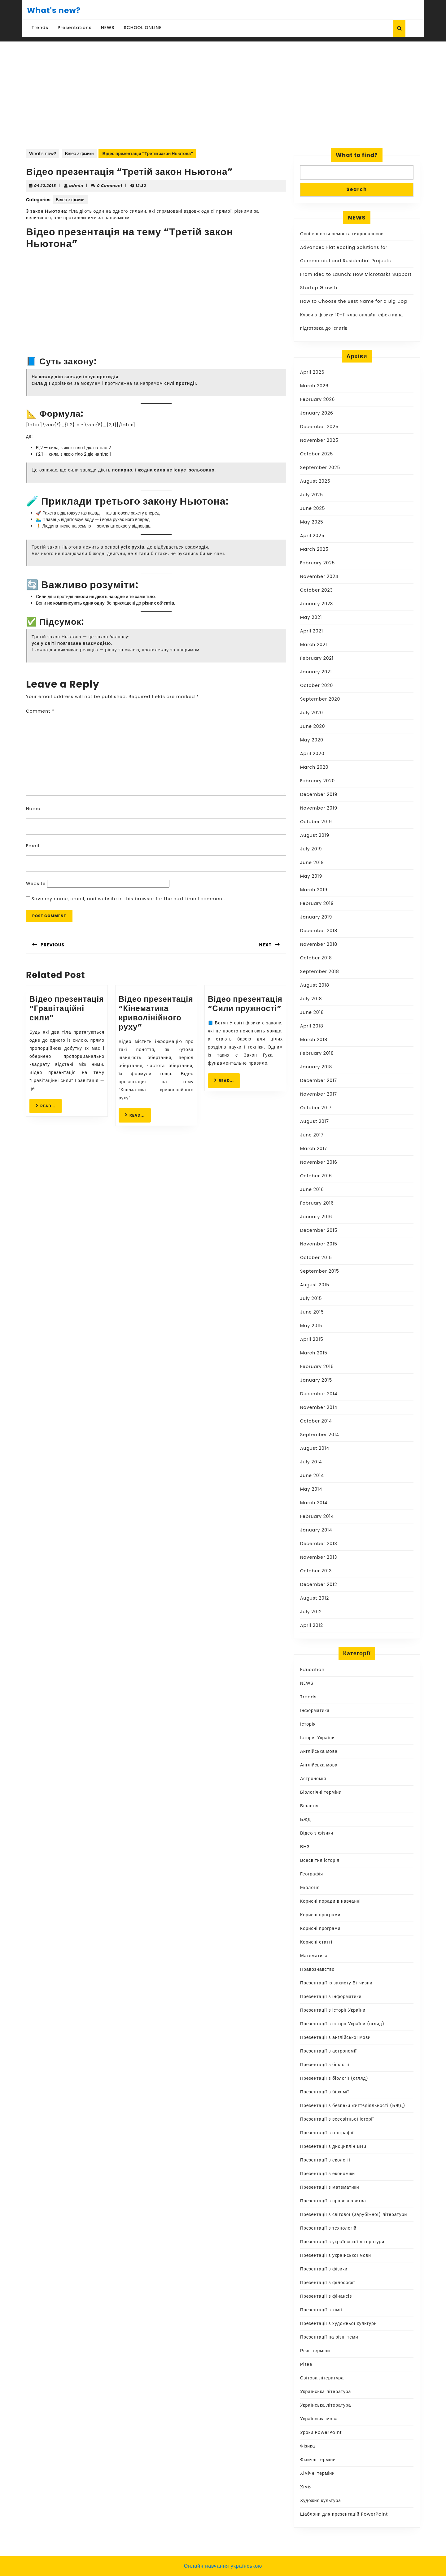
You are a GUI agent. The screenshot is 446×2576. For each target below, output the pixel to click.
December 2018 (318, 930)
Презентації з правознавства (333, 2201)
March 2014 (313, 1503)
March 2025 (314, 549)
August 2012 (314, 1598)
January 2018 (316, 1067)
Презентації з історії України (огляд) (342, 2024)
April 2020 (312, 753)
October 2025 (316, 454)
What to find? (357, 155)
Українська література (325, 2391)
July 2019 (311, 849)
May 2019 (311, 876)
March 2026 (314, 386)
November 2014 (318, 1407)
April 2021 (311, 631)
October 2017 (316, 1108)
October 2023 (316, 590)
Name (33, 809)
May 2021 (311, 617)
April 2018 (311, 1026)
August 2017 (314, 1121)
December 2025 (319, 427)
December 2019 (318, 794)
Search (357, 189)
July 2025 (311, 495)
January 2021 (316, 672)
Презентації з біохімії (324, 2092)
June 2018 (312, 1012)
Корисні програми (320, 1915)
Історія (308, 1724)
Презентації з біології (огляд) (334, 2078)
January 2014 (316, 1530)
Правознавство (317, 1969)
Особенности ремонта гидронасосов (342, 234)
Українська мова (319, 2419)
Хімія (306, 2487)
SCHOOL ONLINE (143, 27)
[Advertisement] (223, 101)
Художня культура (320, 2500)
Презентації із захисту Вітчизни (336, 1983)
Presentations (75, 27)
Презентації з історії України (332, 2010)
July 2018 (311, 999)
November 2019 (318, 808)
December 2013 (318, 1543)
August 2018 (314, 985)
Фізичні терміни (318, 2460)
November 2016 (318, 1162)
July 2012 (311, 1612)
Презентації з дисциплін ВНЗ (333, 2146)
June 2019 (312, 862)
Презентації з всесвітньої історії (337, 2119)
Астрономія (313, 1778)
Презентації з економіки (327, 2173)
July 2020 (311, 713)
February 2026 (317, 399)
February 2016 (317, 1203)
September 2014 (319, 1434)
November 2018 (318, 944)
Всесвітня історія (319, 1860)
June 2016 (312, 1189)
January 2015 (316, 1380)
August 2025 (315, 481)
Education (312, 1669)
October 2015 (316, 1257)
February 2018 (317, 1053)
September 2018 (319, 971)
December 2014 (318, 1394)
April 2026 (312, 372)
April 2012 (311, 1625)
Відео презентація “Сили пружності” (245, 1004)
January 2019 (316, 917)
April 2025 (312, 535)
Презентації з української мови (335, 2255)
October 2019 (316, 822)
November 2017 (318, 1094)
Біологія (309, 1806)
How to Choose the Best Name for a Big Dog (353, 301)
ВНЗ (305, 1847)
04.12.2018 (45, 185)
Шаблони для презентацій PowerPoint (344, 2514)
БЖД (305, 1819)
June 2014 (312, 1475)
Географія (311, 1874)
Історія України (317, 1738)
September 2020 (320, 699)
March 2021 (313, 644)
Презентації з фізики (324, 2269)
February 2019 (317, 903)
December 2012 (318, 1584)
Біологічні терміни (321, 1792)
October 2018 (316, 958)
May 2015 (311, 1326)
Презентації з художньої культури (338, 2323)
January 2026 (316, 413)
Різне (306, 2364)
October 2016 (316, 1176)
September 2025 (320, 467)
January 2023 (316, 604)
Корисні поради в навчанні (330, 1901)
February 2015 (317, 1366)
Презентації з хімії (321, 2310)
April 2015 (311, 1339)
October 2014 (316, 1421)
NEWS (108, 27)
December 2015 (318, 1230)
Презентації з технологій (328, 2228)
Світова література (322, 2378)
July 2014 (311, 1462)
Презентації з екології (325, 2160)
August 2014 (314, 1448)
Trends (40, 27)
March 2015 (313, 1353)
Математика (314, 1956)
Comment (40, 711)
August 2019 (314, 835)
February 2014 (317, 1516)
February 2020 (317, 781)
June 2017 (312, 1135)
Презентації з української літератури (342, 2242)
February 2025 (317, 563)
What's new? (54, 10)
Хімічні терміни (317, 2473)
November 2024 (319, 576)
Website (36, 883)
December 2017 (318, 1080)
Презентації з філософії (327, 2282)
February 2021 (317, 658)
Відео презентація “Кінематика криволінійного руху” (156, 1013)
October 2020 (316, 685)
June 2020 (312, 726)
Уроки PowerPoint (321, 2432)
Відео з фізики (79, 153)
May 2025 (311, 522)
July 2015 (311, 1298)
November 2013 (318, 1557)
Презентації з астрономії (328, 2051)
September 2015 (319, 1271)
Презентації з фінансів (326, 2296)
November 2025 (319, 440)
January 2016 (316, 1217)
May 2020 (311, 740)
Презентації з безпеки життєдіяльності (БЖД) (352, 2105)
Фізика (307, 2446)
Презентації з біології (324, 2064)
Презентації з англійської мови (335, 2037)
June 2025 (312, 508)
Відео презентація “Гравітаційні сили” (66, 1008)
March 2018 (313, 1039)
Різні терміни (315, 2351)
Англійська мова (319, 1751)
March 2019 (313, 890)
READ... (49, 1106)
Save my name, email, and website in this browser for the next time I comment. (128, 899)
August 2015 (314, 1285)
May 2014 (311, 1489)
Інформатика (315, 1710)
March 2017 (313, 1148)
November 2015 (318, 1244)
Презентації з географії (327, 2133)
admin (76, 185)
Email (32, 846)
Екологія (310, 1887)
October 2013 (316, 1571)
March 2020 (314, 767)
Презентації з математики (329, 2187)
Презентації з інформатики (330, 1996)
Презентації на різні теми (329, 2337)
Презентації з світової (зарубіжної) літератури (353, 2214)
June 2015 (312, 1312)
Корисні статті (316, 1942)
